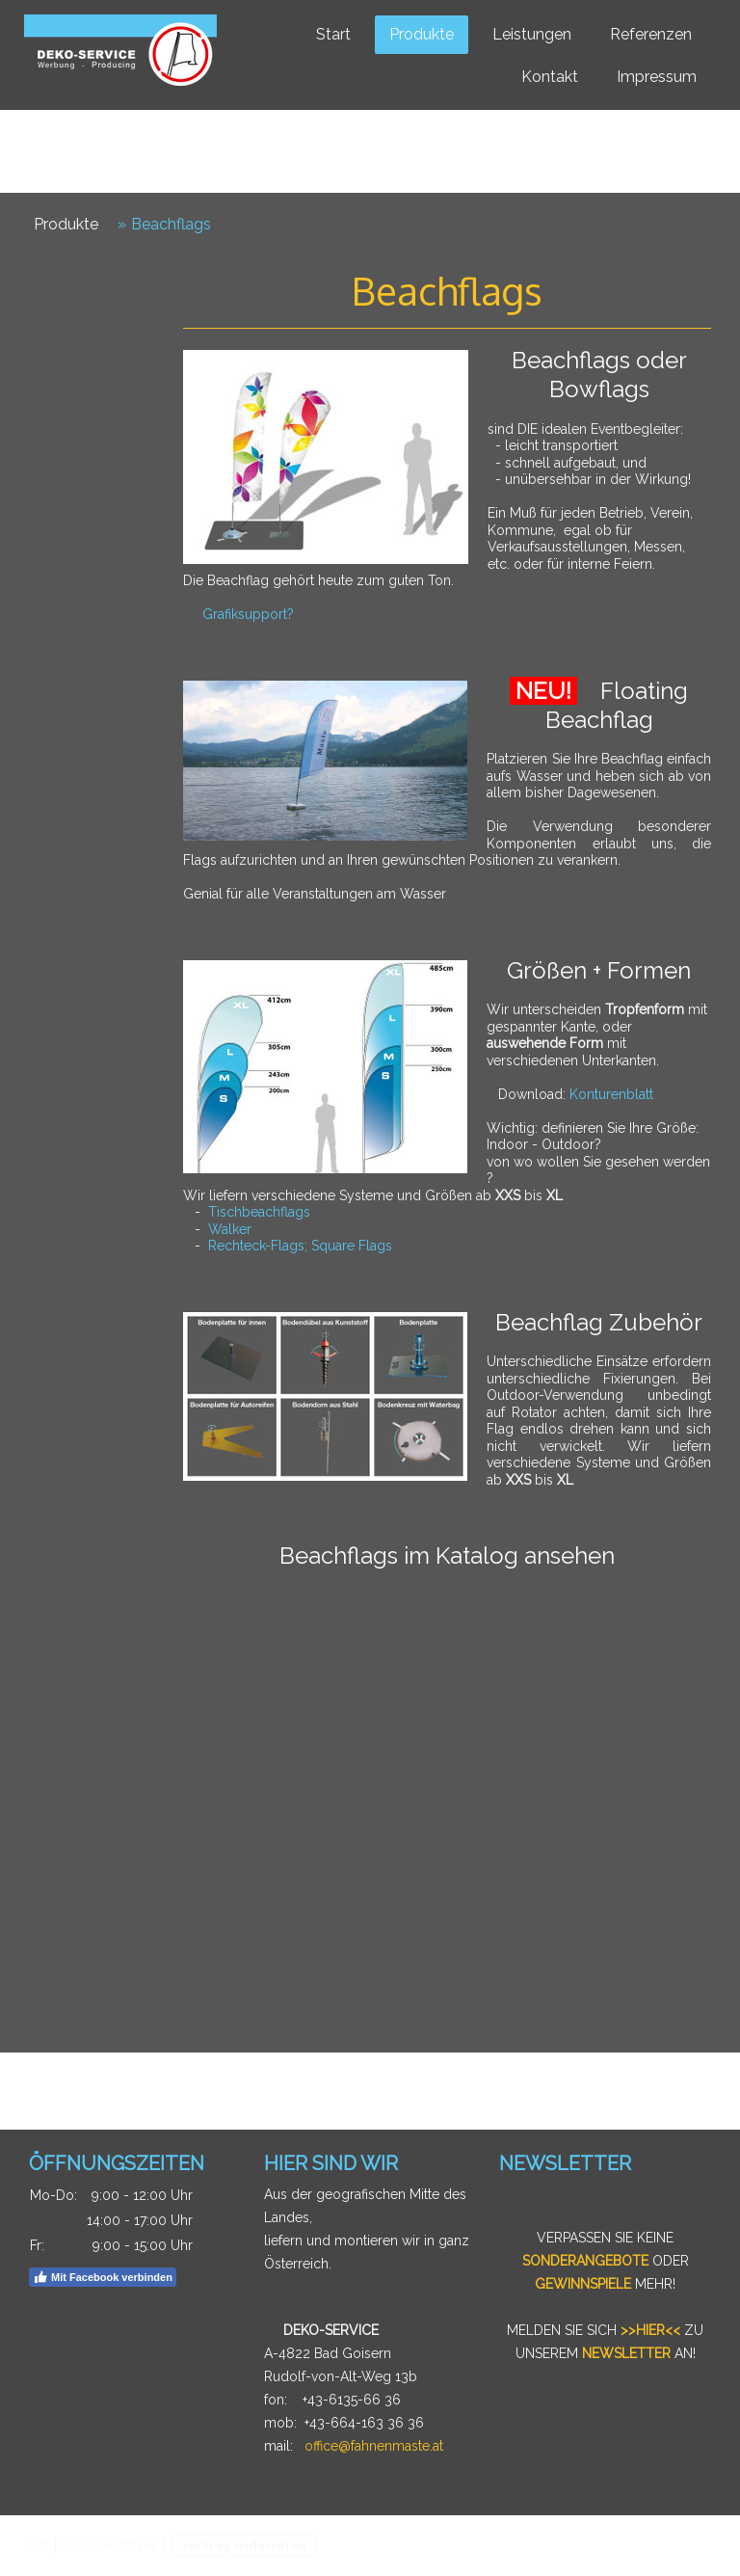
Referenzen (651, 34)
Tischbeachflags (259, 1212)
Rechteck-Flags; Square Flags (300, 1245)
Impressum (657, 76)
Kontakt (549, 76)
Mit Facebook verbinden (102, 2277)
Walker (229, 1229)
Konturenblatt (611, 1094)
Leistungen (531, 34)
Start (333, 34)
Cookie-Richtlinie (110, 2545)
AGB (36, 2545)
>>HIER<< (650, 2330)
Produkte (421, 34)
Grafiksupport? (248, 614)
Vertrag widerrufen (243, 2545)
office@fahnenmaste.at (373, 2446)
